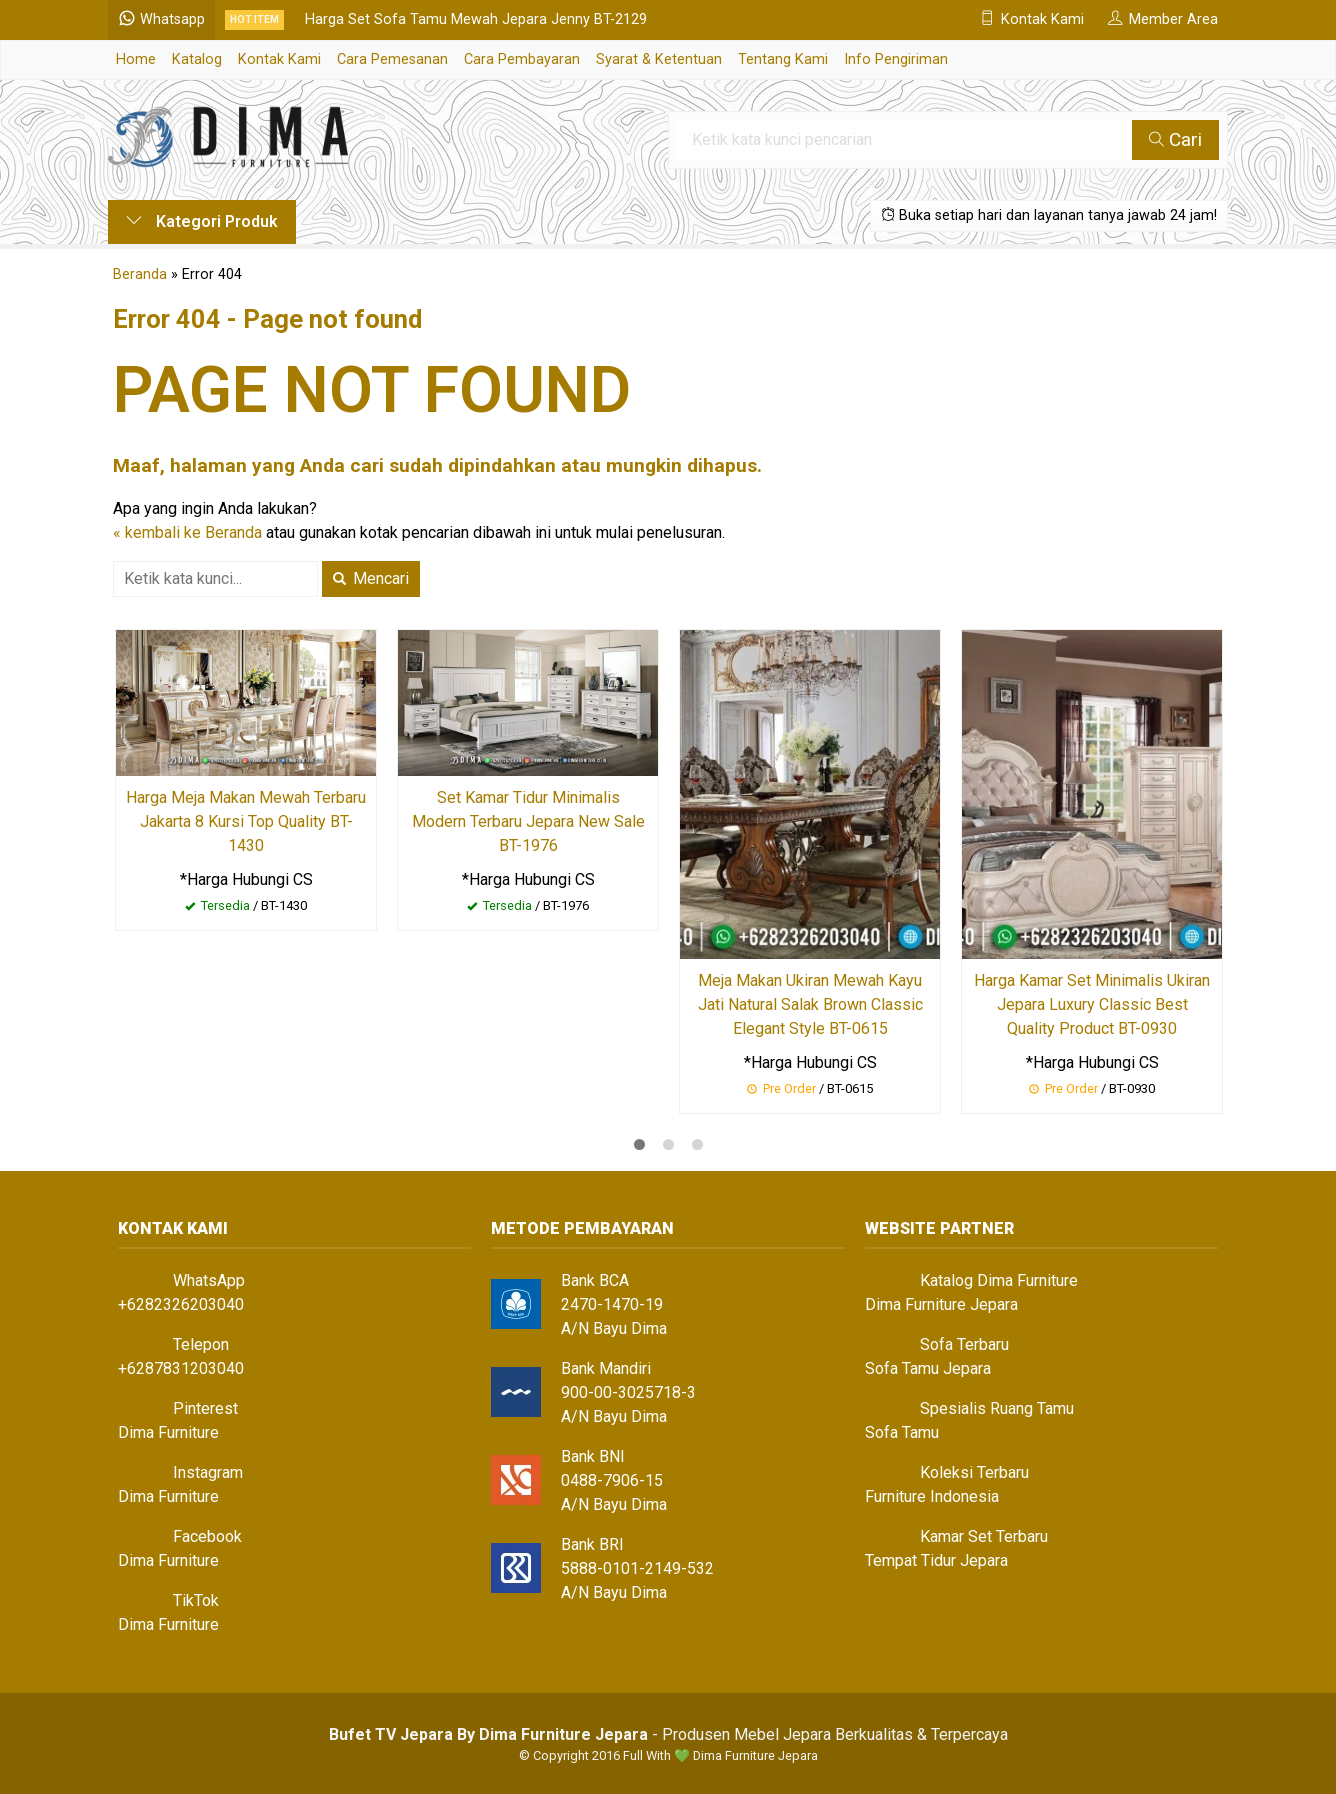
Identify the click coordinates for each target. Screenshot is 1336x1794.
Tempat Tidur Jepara (936, 1560)
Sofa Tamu (902, 1432)
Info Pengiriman (896, 59)
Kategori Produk (202, 221)
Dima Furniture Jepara (941, 1304)
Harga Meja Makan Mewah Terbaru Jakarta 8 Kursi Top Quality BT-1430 (246, 821)
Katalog (197, 59)
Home (136, 59)
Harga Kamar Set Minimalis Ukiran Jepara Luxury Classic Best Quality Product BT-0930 (1092, 1004)
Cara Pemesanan (392, 59)
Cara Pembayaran (522, 59)
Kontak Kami (279, 59)
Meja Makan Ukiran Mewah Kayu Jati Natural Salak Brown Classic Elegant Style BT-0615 (810, 1004)
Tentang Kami (783, 59)
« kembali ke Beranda (187, 532)
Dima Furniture (168, 1432)
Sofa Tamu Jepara (928, 1368)
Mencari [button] (371, 578)
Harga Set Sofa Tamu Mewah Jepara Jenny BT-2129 (476, 19)
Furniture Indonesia (932, 1496)
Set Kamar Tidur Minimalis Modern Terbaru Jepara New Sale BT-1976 (528, 821)
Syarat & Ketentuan (659, 59)
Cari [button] (1175, 139)
